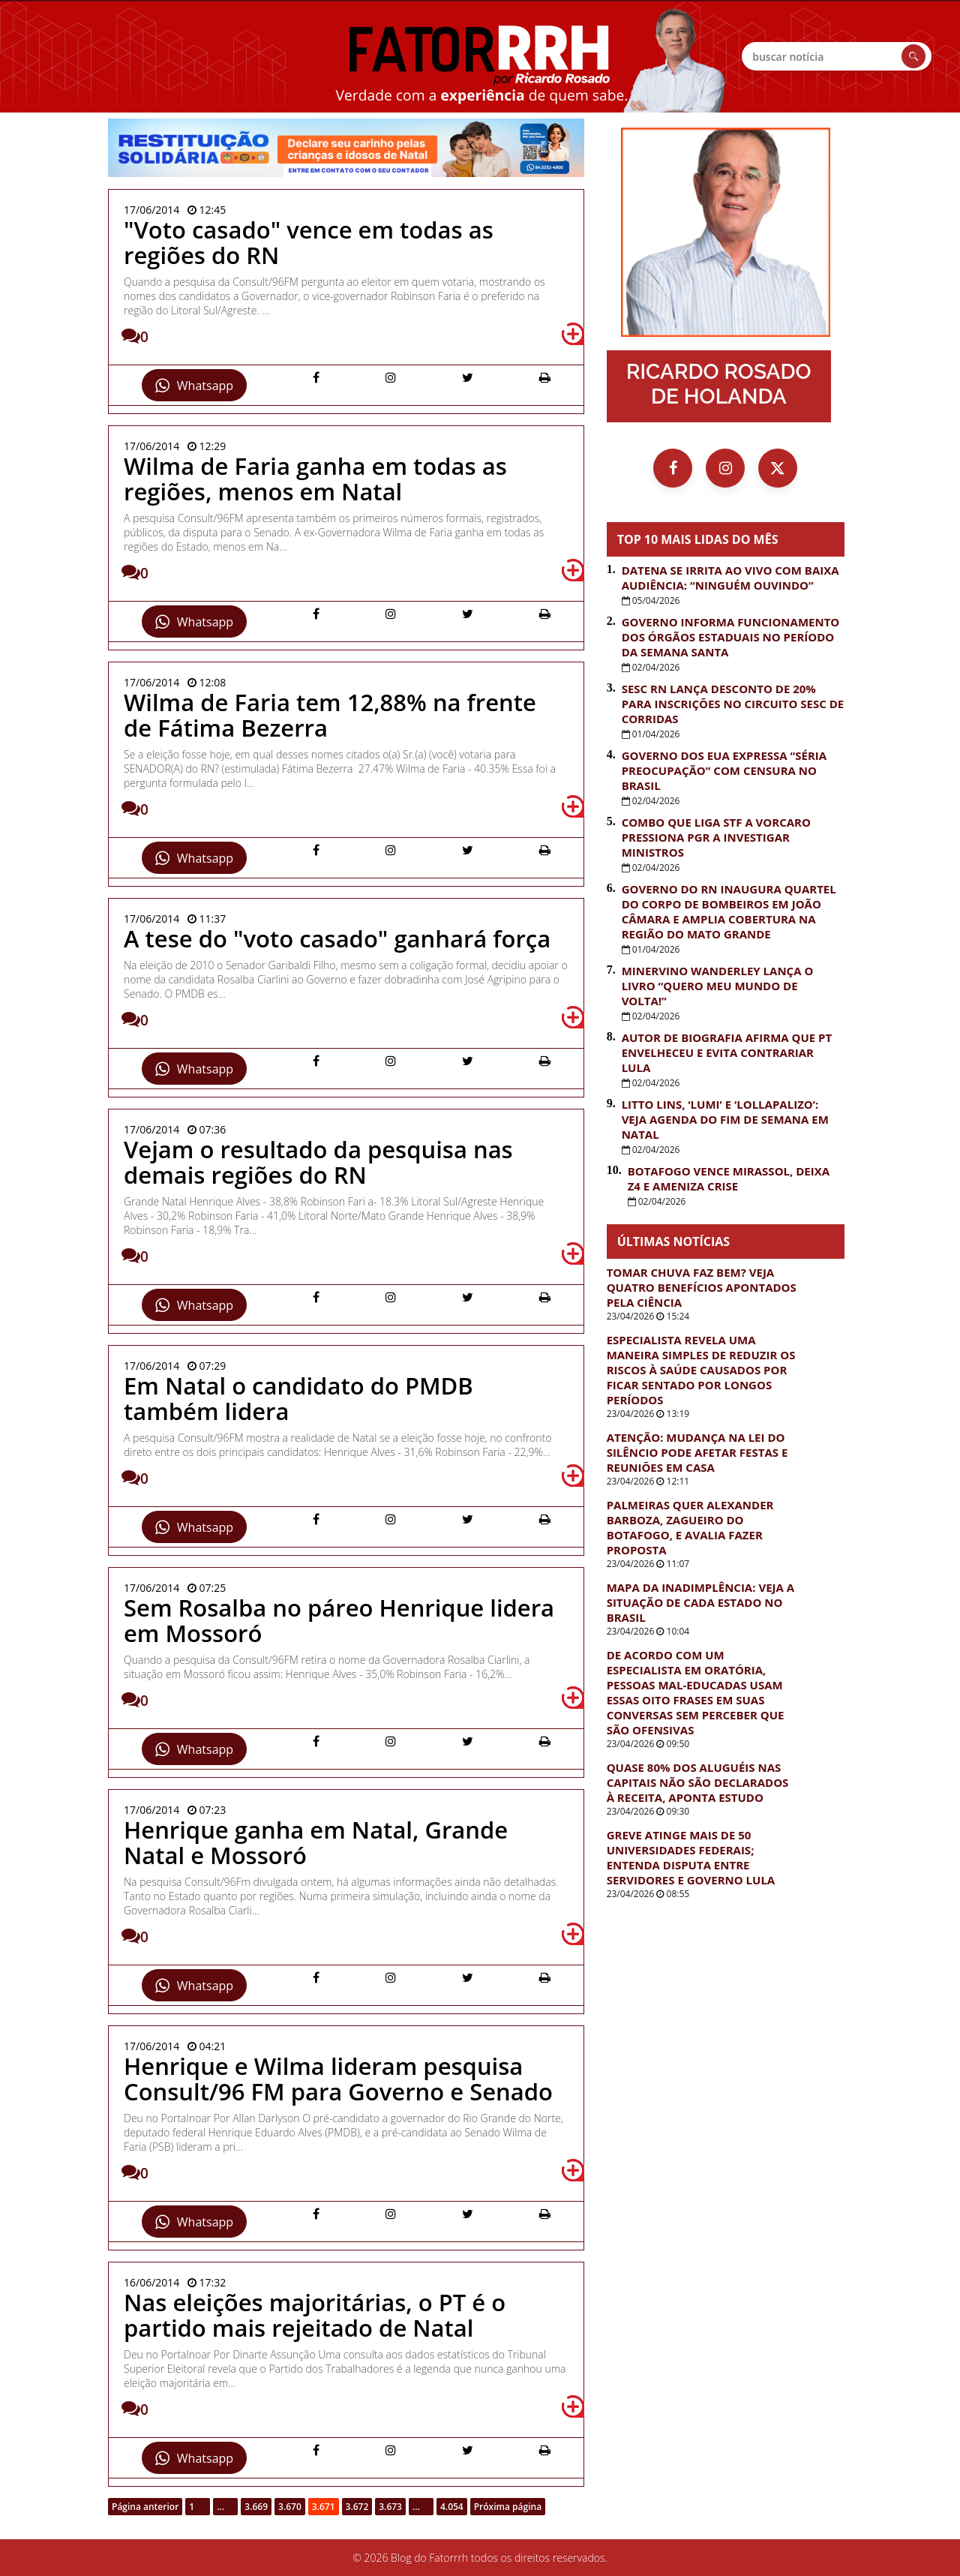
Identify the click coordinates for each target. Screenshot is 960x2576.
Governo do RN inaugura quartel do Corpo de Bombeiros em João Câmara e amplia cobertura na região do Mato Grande (729, 911)
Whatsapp (194, 385)
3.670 (290, 2506)
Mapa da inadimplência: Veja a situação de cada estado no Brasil (700, 1602)
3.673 (390, 2506)
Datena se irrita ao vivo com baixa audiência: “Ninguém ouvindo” (730, 578)
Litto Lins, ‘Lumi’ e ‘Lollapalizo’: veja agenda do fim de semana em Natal (725, 1119)
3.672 (357, 2506)
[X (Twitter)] (777, 468)
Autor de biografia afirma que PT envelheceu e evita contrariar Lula (727, 1052)
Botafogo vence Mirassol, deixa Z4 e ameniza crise (729, 1178)
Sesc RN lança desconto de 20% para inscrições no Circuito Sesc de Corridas (733, 703)
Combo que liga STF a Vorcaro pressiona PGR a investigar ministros (716, 837)
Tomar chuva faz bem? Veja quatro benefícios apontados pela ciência (701, 1287)
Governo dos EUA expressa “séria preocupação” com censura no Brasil (724, 770)
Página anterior (145, 2506)
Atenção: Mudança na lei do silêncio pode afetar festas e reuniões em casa (697, 1452)
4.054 (452, 2506)
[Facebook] (672, 468)
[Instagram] (725, 468)
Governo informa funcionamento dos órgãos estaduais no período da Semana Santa (731, 636)
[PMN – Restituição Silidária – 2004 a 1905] (346, 148)
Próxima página (508, 2506)
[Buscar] (914, 56)
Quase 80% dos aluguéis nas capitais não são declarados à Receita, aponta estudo (698, 1782)
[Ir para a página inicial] (725, 232)
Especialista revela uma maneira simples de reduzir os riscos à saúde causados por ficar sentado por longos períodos (701, 1369)
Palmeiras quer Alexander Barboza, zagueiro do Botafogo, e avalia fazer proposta (690, 1527)
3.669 (256, 2506)
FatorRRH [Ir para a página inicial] (480, 56)
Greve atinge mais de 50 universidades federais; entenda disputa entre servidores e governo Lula (691, 1857)
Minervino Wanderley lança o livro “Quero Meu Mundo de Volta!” (718, 985)
